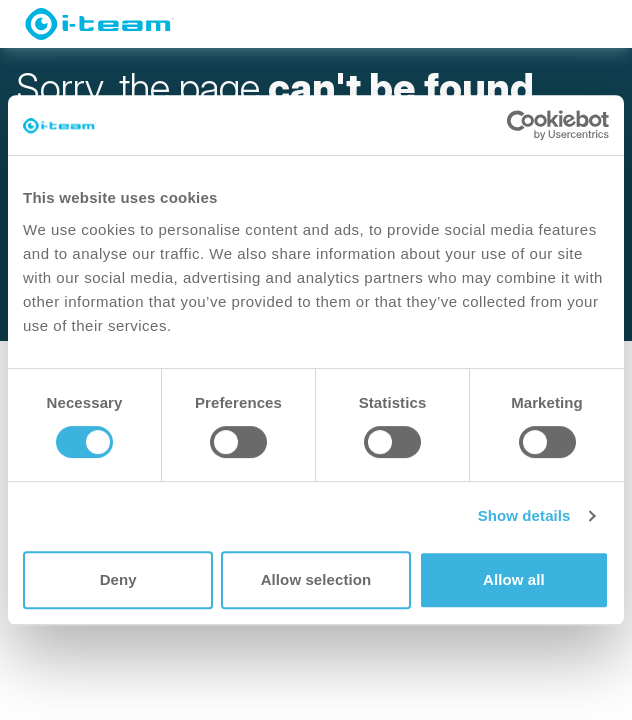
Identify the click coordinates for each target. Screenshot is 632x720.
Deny (118, 579)
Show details (524, 515)
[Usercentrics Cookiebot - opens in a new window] (521, 125)
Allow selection (316, 579)
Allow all (514, 579)
